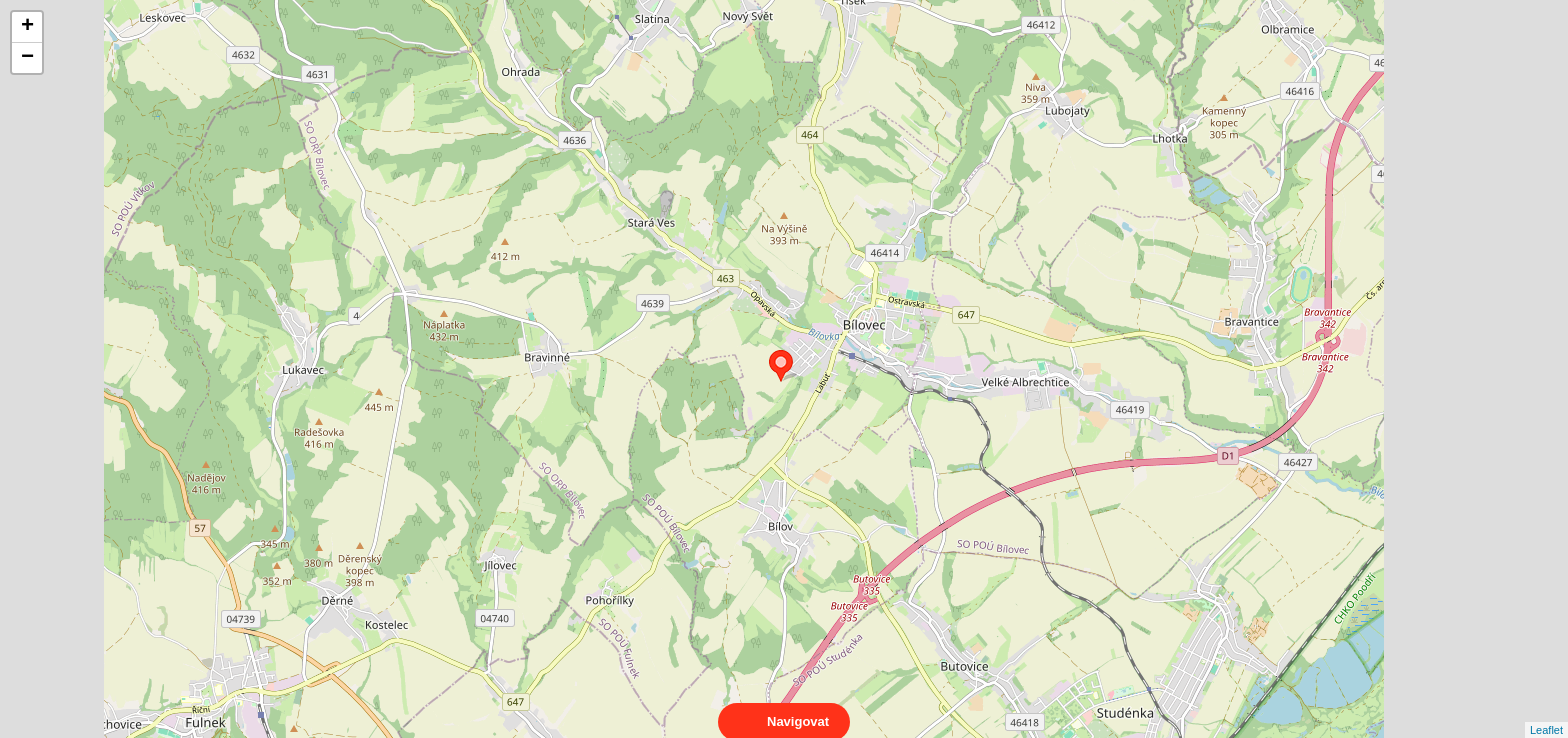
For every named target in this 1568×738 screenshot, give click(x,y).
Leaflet (1546, 712)
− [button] (27, 58)
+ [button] (27, 27)
